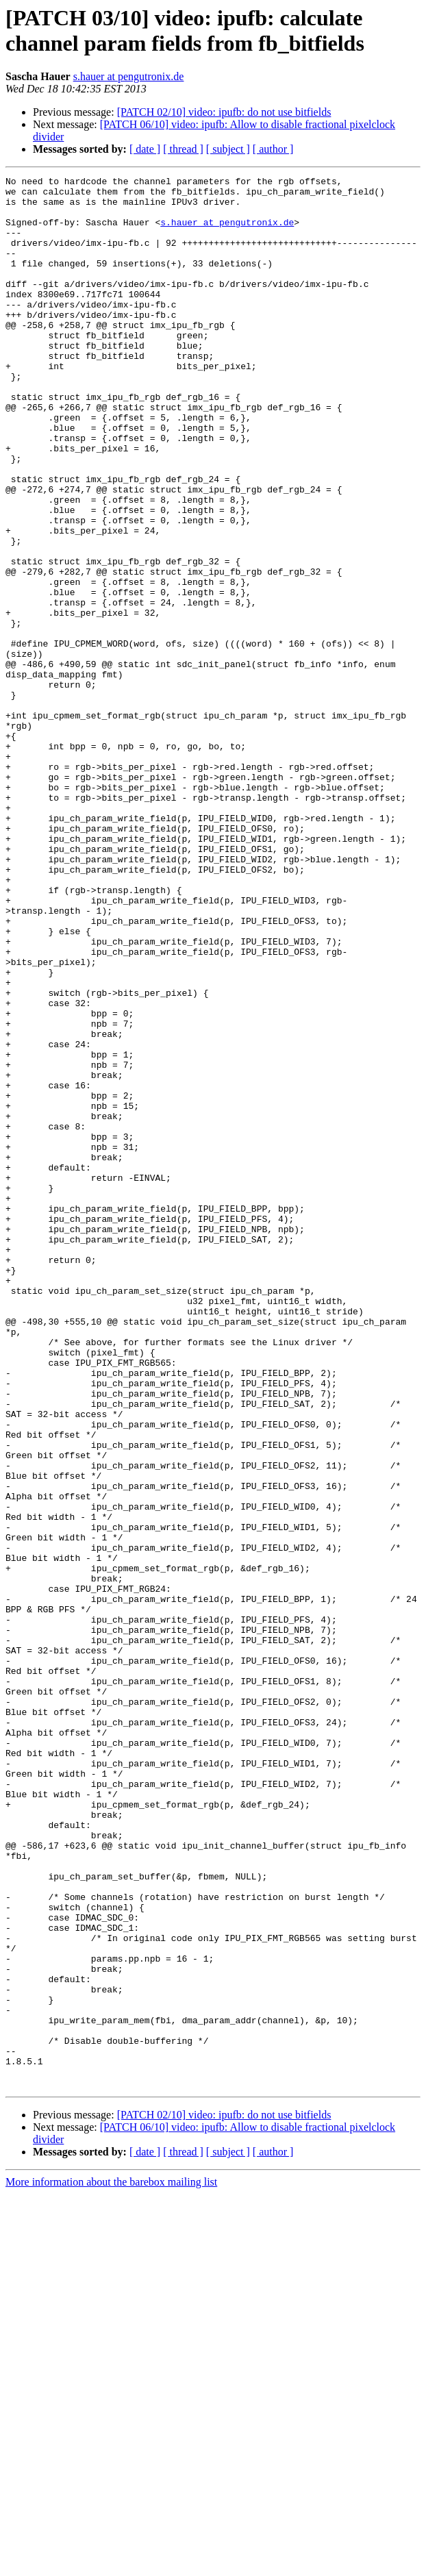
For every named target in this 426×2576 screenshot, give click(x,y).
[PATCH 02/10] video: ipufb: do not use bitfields (224, 112)
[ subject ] (228, 149)
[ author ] (273, 149)
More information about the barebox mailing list (111, 2564)
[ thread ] (183, 149)
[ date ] (144, 149)
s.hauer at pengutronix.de (128, 76)
